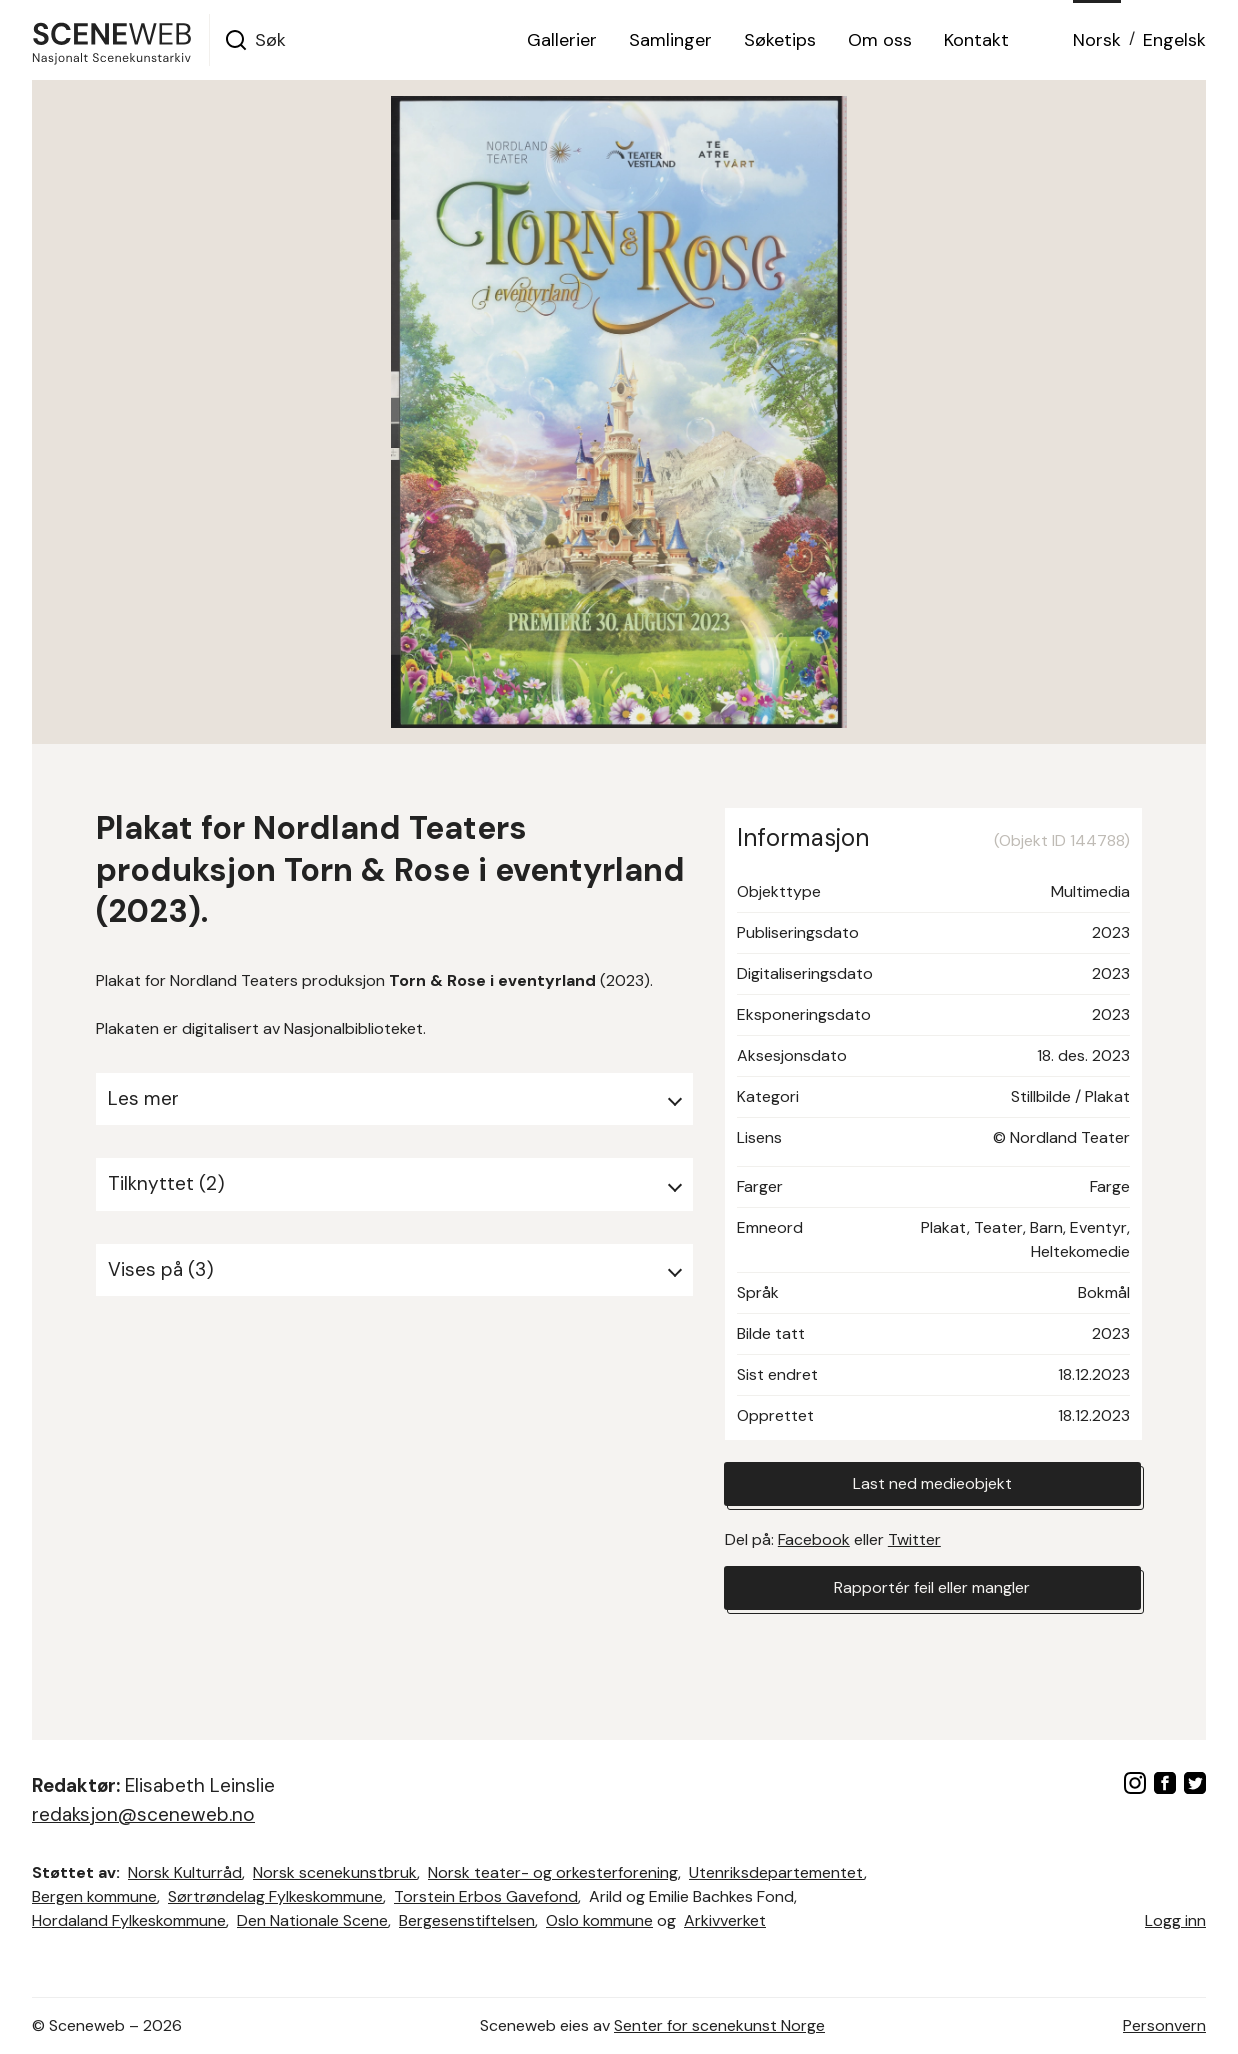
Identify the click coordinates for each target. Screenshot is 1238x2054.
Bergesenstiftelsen (467, 1920)
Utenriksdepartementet (776, 1872)
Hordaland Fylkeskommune (129, 1920)
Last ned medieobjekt (932, 1483)
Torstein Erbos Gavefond (486, 1896)
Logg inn (1175, 1920)
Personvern (1164, 2025)
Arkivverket (725, 1920)
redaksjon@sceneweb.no (143, 1814)
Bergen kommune (94, 1896)
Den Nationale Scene (312, 1920)
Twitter (914, 1539)
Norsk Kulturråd (185, 1872)
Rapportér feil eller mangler (932, 1587)
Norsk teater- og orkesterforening (553, 1872)
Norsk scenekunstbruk (335, 1872)
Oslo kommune (599, 1920)
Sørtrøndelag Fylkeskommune (275, 1896)
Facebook (814, 1539)
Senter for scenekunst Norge (719, 2025)
